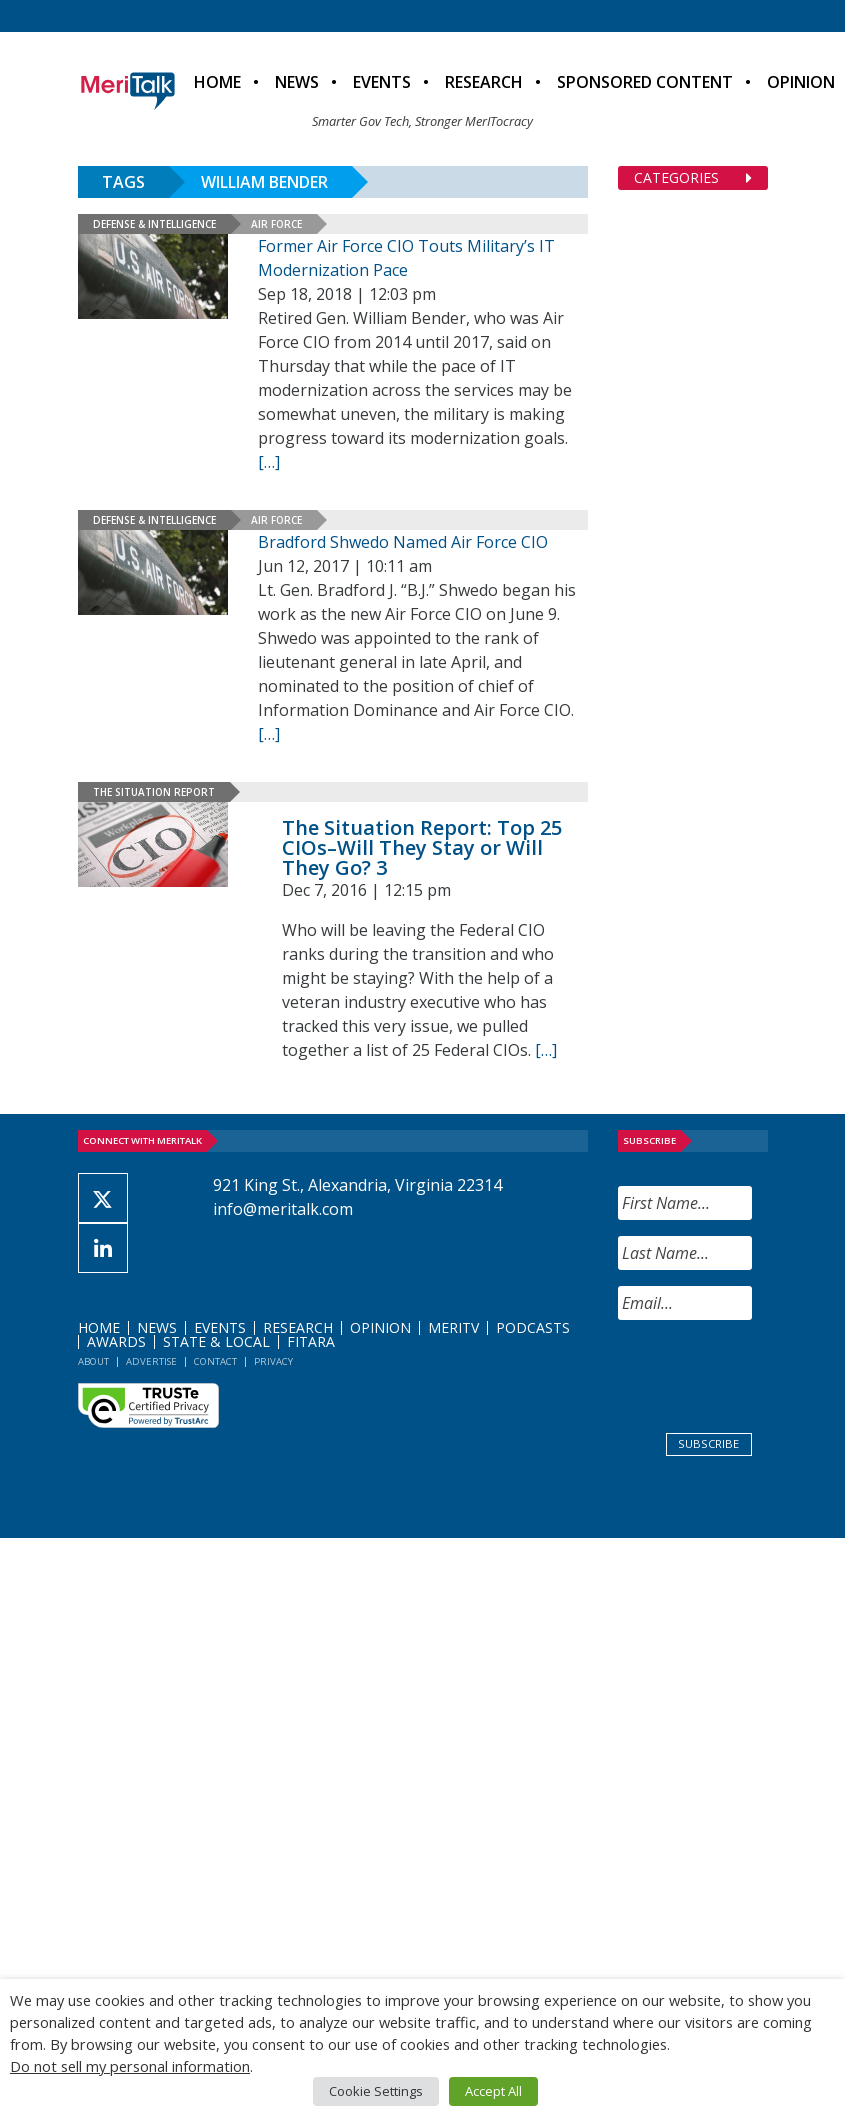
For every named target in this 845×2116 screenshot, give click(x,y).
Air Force (276, 224)
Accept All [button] (493, 2091)
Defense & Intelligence (154, 224)
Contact (215, 1361)
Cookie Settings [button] (376, 2091)
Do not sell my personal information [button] (130, 2066)
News (297, 82)
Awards (116, 1341)
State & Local (216, 1341)
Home (217, 82)
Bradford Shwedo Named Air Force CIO (403, 542)
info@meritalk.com (283, 1209)
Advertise (151, 1361)
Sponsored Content (645, 82)
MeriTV (453, 1327)
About (93, 1361)
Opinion (380, 1327)
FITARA (311, 1341)
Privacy (273, 1361)
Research (484, 82)
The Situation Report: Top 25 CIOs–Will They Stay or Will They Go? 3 (422, 847)
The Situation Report (154, 792)
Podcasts (533, 1327)
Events (382, 82)
